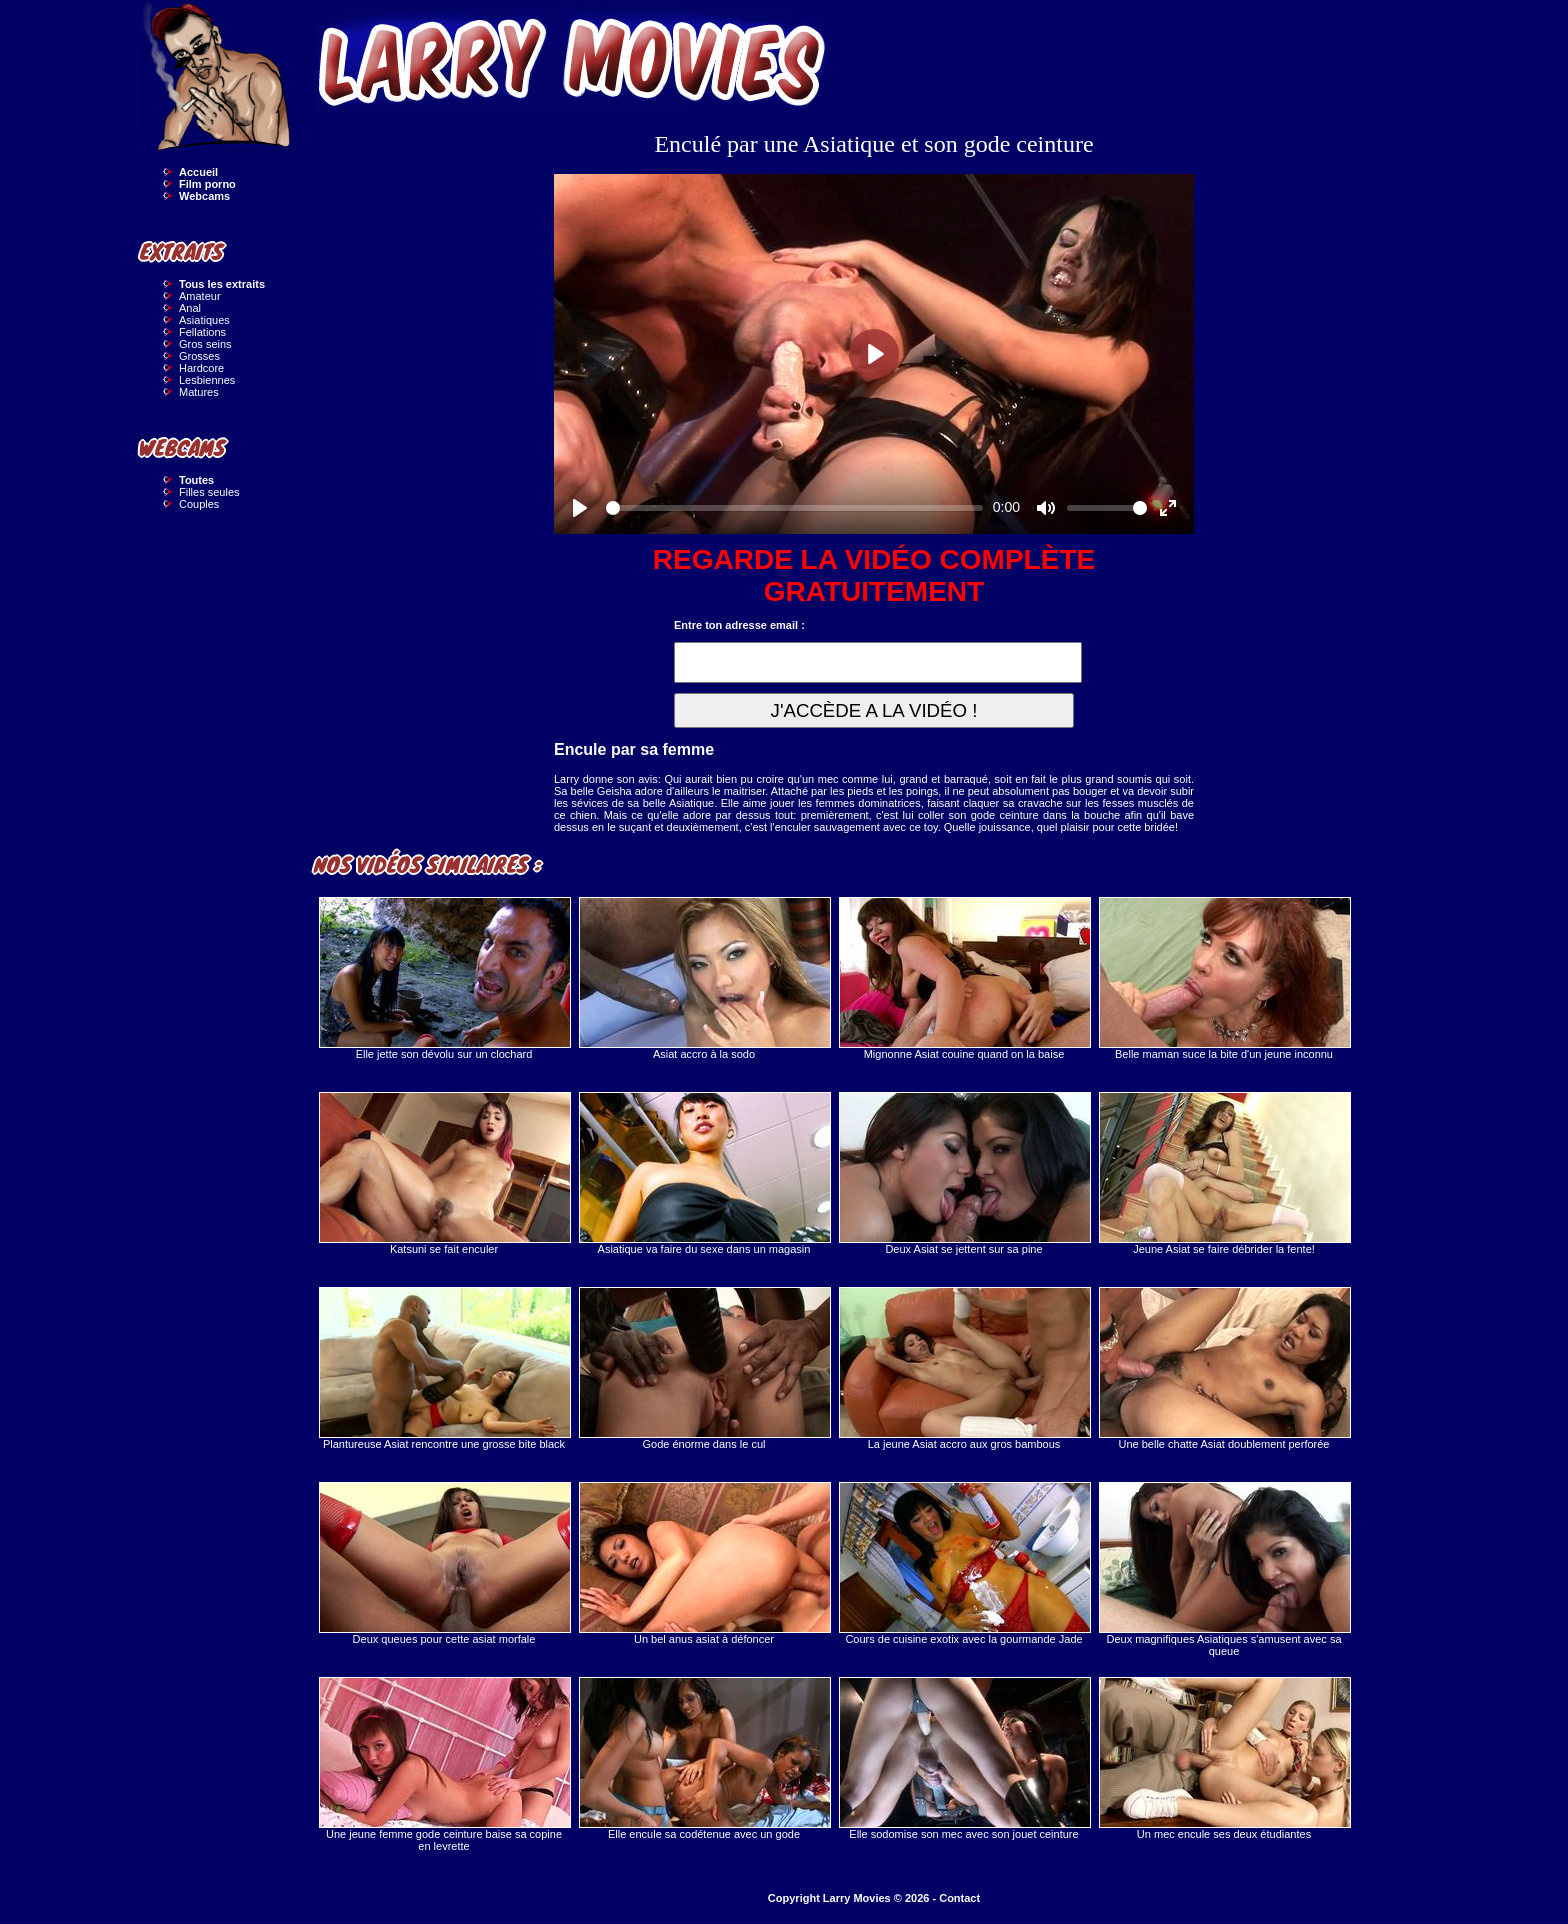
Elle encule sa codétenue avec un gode (704, 1758)
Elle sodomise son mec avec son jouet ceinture (964, 1758)
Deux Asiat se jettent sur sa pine (964, 1173)
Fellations (202, 332)
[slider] (794, 508)
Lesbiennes (207, 380)
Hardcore (201, 368)
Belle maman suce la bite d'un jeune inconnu (1224, 978)
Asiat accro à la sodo (704, 978)
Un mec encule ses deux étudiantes (1224, 1758)
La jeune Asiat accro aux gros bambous (964, 1368)
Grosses (199, 356)
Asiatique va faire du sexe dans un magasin (704, 1173)
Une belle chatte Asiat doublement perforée (1224, 1368)
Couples (199, 504)
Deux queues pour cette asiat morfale (444, 1563)
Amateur (200, 296)
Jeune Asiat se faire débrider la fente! (1224, 1173)
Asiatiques (204, 320)
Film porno (207, 184)
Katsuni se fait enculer (444, 1173)
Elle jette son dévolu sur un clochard (444, 978)
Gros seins (205, 344)
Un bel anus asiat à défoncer (704, 1563)
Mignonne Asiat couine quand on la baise (964, 978)
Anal (190, 308)
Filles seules (209, 492)
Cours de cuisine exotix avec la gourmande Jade (964, 1563)
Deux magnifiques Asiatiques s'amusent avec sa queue (1224, 1569)
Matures (199, 392)
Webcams (204, 196)
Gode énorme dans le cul (704, 1368)
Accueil (198, 172)
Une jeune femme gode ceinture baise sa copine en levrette (444, 1764)
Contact (959, 1898)
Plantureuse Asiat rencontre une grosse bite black (444, 1368)
